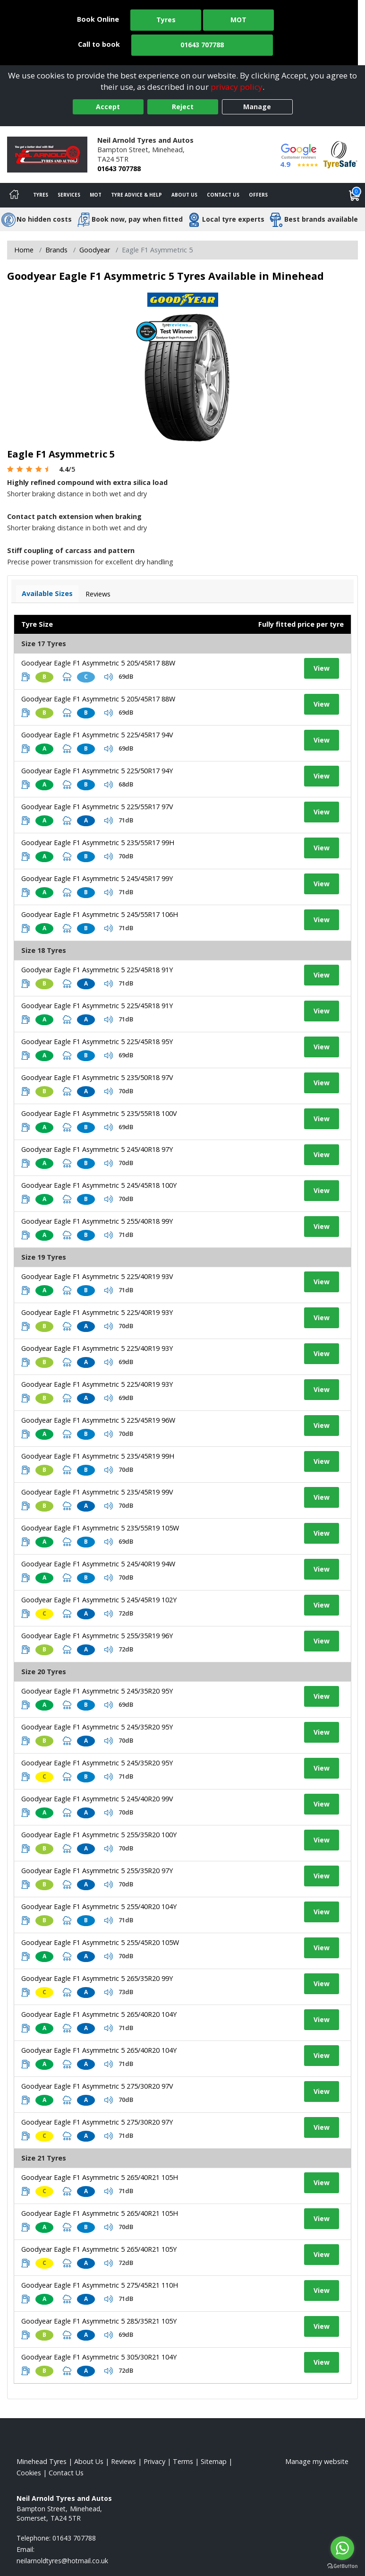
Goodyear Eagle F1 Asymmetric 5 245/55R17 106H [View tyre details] (99, 914)
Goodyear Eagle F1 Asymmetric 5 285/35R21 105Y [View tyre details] (99, 2321)
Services (69, 194)
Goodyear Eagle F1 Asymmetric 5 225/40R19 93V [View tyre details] (97, 1276)
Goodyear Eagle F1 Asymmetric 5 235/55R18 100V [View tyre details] (99, 1113)
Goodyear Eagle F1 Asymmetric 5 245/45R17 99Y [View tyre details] (97, 878)
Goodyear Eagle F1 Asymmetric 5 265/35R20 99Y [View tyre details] (97, 1978)
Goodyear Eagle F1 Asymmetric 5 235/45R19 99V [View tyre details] (97, 1491)
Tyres (166, 19)
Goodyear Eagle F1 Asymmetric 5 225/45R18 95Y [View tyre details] (97, 1041)
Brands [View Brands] (56, 249)
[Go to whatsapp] (342, 2548)
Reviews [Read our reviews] (123, 2461)
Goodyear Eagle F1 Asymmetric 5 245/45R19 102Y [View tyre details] (99, 1599)
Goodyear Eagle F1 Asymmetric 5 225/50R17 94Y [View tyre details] (97, 770)
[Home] (14, 195)
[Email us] (62, 2560)
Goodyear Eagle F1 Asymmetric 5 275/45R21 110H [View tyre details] (99, 2285)
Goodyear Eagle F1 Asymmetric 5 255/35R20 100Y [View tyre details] (99, 1834)
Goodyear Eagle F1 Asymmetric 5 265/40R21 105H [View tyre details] (99, 2177)
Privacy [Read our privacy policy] (154, 2461)
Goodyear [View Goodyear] (94, 249)
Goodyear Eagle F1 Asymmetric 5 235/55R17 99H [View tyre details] (97, 842)
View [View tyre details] (322, 668)
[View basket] (354, 195)
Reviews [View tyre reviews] (97, 593)
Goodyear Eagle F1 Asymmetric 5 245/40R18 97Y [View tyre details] (97, 1149)
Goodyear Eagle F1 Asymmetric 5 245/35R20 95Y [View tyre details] (97, 1690)
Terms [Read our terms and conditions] (183, 2461)
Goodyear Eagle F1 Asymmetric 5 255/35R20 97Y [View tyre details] (97, 1870)
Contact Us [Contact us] (223, 194)
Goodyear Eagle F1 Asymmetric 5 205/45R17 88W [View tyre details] (98, 662)
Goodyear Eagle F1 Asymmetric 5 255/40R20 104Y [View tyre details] (99, 1906)
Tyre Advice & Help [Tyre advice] (136, 194)
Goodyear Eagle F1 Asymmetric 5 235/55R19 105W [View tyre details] (100, 1527)
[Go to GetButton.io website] (342, 2566)
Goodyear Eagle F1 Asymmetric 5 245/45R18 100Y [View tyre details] (99, 1185)
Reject (183, 106)
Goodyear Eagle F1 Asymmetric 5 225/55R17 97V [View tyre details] (97, 806)
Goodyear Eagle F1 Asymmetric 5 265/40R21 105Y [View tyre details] (99, 2249)
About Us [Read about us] (88, 2461)
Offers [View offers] (258, 194)
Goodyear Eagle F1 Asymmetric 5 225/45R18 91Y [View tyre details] (97, 969)
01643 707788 (202, 44)
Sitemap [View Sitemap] (214, 2461)
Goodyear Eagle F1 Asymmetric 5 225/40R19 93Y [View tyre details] (97, 1312)
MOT (238, 19)
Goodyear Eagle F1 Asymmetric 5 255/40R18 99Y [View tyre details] (97, 1221)
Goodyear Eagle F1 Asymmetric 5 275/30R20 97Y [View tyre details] (97, 2122)
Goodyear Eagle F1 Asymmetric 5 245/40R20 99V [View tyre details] (97, 1798)
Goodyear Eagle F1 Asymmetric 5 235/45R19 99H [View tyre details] (97, 1456)
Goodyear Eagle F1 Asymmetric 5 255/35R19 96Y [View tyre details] (97, 1635)
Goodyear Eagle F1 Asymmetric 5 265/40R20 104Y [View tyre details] (99, 2014)
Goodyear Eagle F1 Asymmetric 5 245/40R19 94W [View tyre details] (98, 1563)
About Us (184, 194)
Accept (108, 106)
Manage (257, 106)
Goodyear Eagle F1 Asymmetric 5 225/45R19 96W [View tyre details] (98, 1420)
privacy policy (237, 86)
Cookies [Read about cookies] (29, 2472)
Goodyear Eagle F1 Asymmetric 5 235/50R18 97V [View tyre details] (97, 1077)
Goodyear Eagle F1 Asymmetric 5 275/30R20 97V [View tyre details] (97, 2086)
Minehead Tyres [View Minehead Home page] (42, 2461)
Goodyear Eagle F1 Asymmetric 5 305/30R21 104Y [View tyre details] (99, 2356)
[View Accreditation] (340, 153)
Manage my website (316, 2461)
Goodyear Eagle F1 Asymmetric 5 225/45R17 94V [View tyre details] (97, 734)
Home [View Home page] (24, 249)
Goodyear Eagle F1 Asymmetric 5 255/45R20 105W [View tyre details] (100, 1942)
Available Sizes (47, 593)
